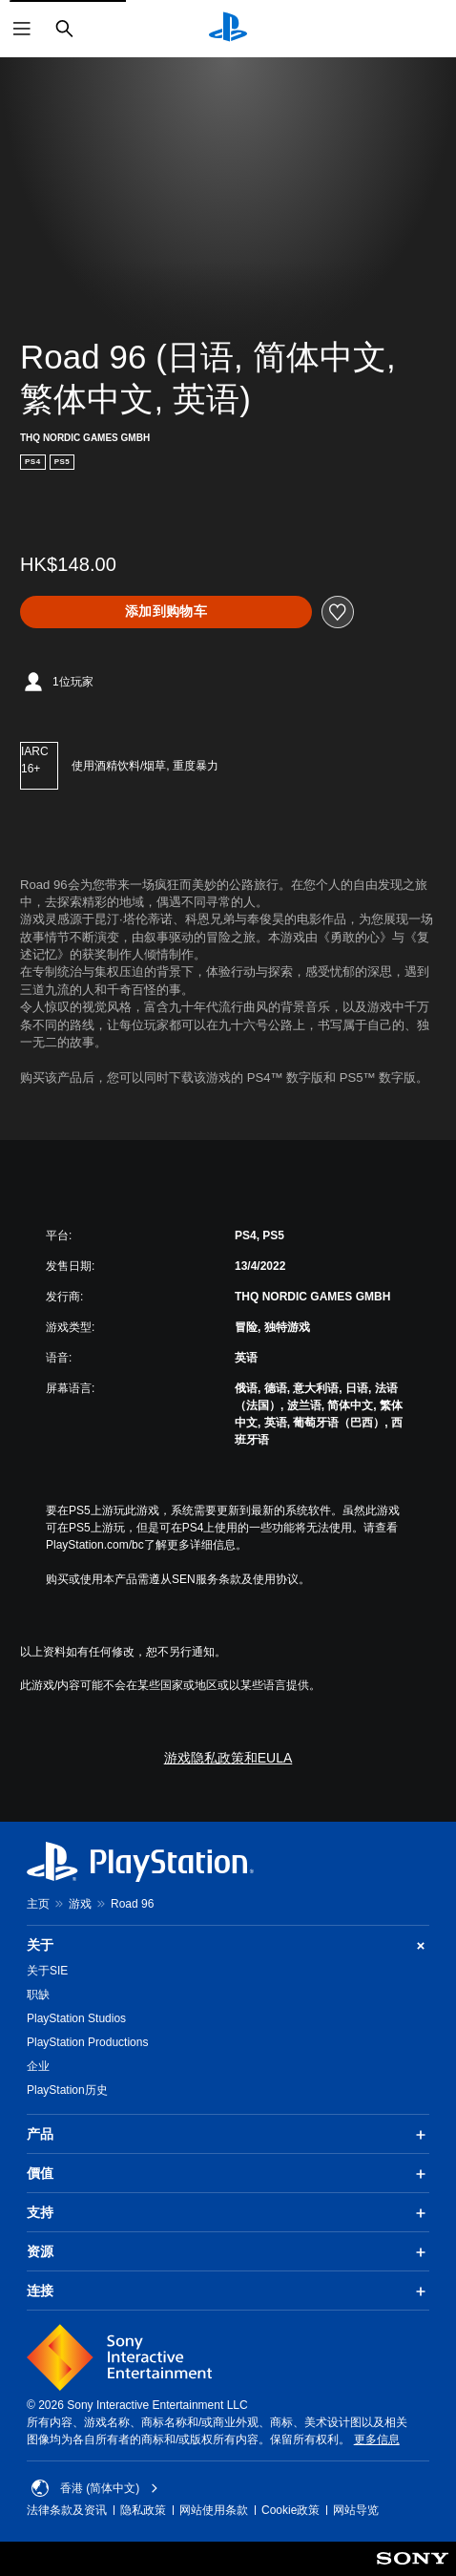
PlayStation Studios (76, 2018)
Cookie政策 (290, 2510)
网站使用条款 (213, 2510)
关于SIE (47, 1970)
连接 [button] (228, 2291)
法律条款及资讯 (67, 2510)
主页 (38, 1904)
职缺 (38, 1994)
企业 (38, 2066)
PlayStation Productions (87, 2042)
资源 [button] (228, 2252)
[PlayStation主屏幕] (228, 28)
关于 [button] (228, 1945)
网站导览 (356, 2510)
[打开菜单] (22, 28)
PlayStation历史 (67, 2090)
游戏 (80, 1904)
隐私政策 (143, 2510)
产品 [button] (228, 2134)
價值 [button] (228, 2174)
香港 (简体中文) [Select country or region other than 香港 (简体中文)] (95, 2488)
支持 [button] (228, 2213)
